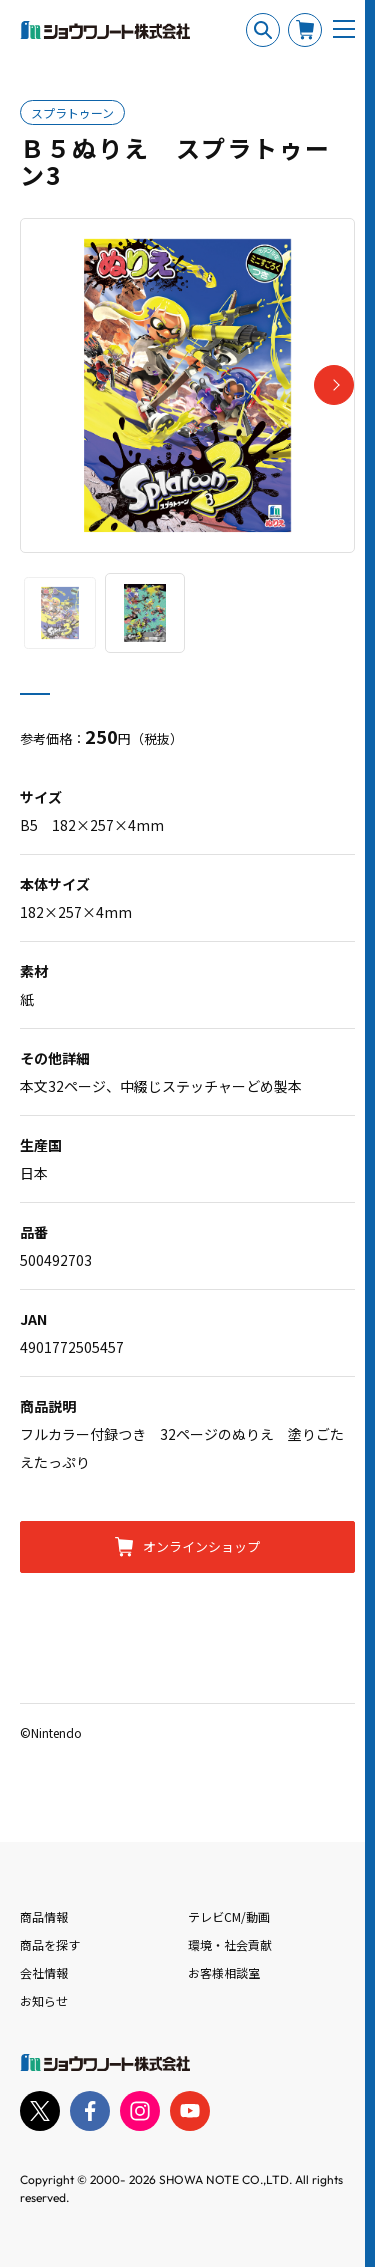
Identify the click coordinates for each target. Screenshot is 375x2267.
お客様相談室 (224, 1972)
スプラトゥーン (72, 112)
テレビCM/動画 (229, 1916)
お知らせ (44, 2000)
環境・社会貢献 (230, 1944)
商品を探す (50, 1944)
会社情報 (44, 1972)
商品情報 (44, 1916)
